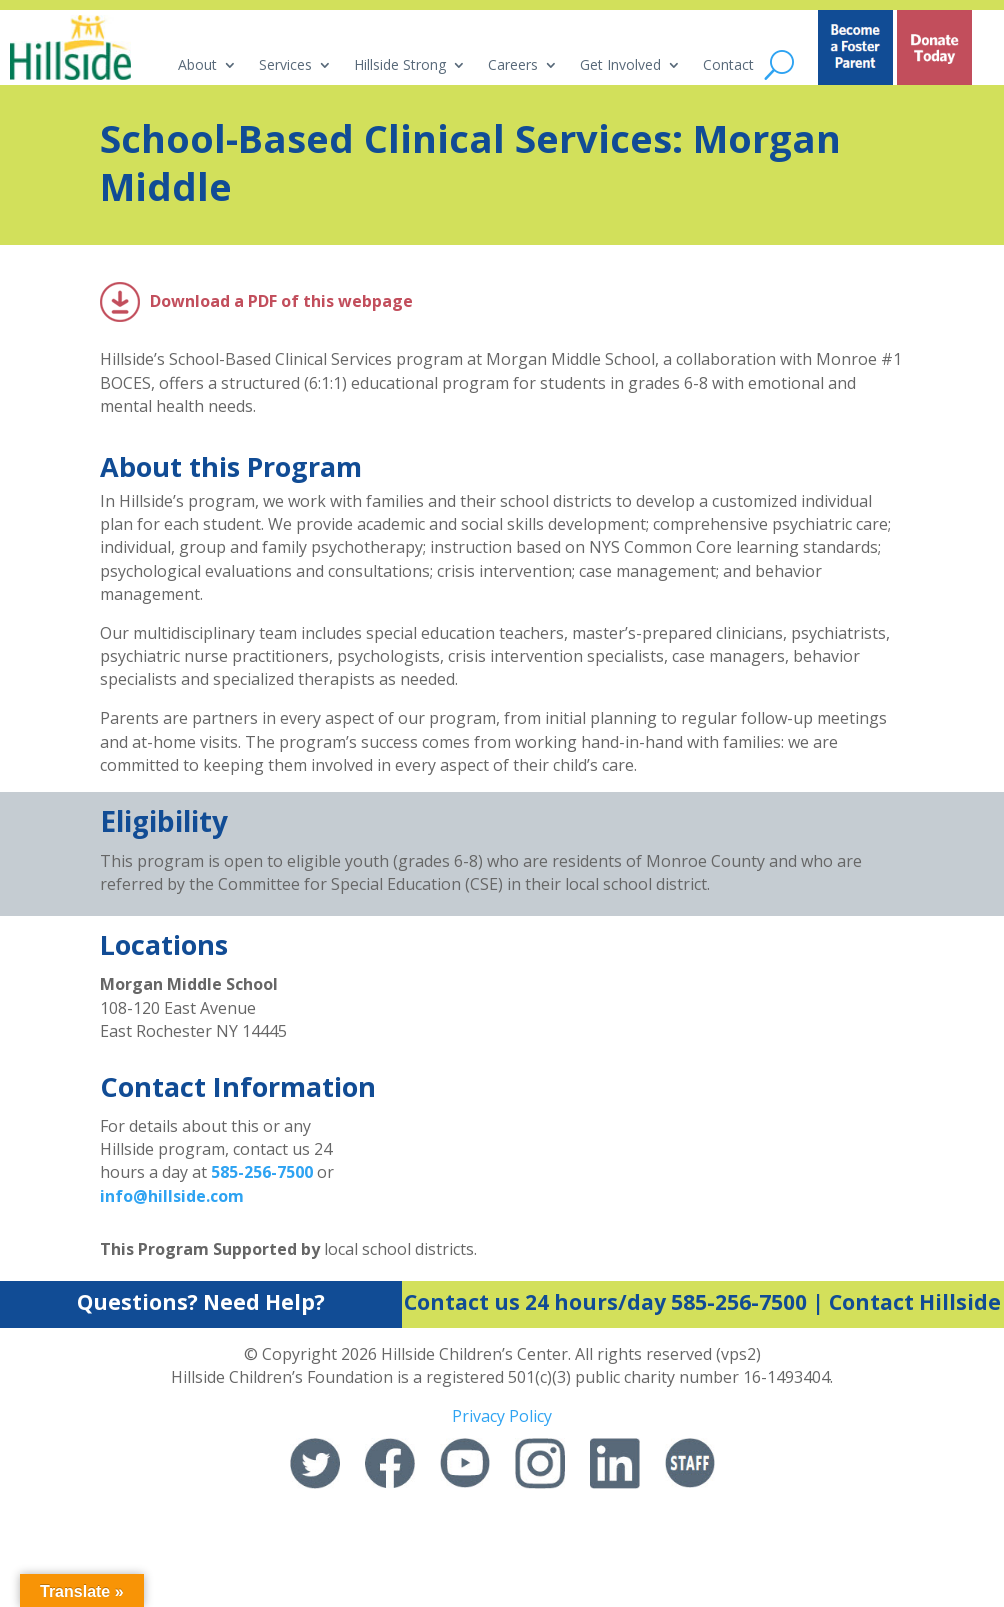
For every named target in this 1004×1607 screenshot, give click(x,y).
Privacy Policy (502, 1416)
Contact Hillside (915, 1302)
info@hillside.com (172, 1196)
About (197, 66)
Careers (513, 66)
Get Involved (620, 66)
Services (285, 66)
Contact (728, 66)
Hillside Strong (400, 66)
